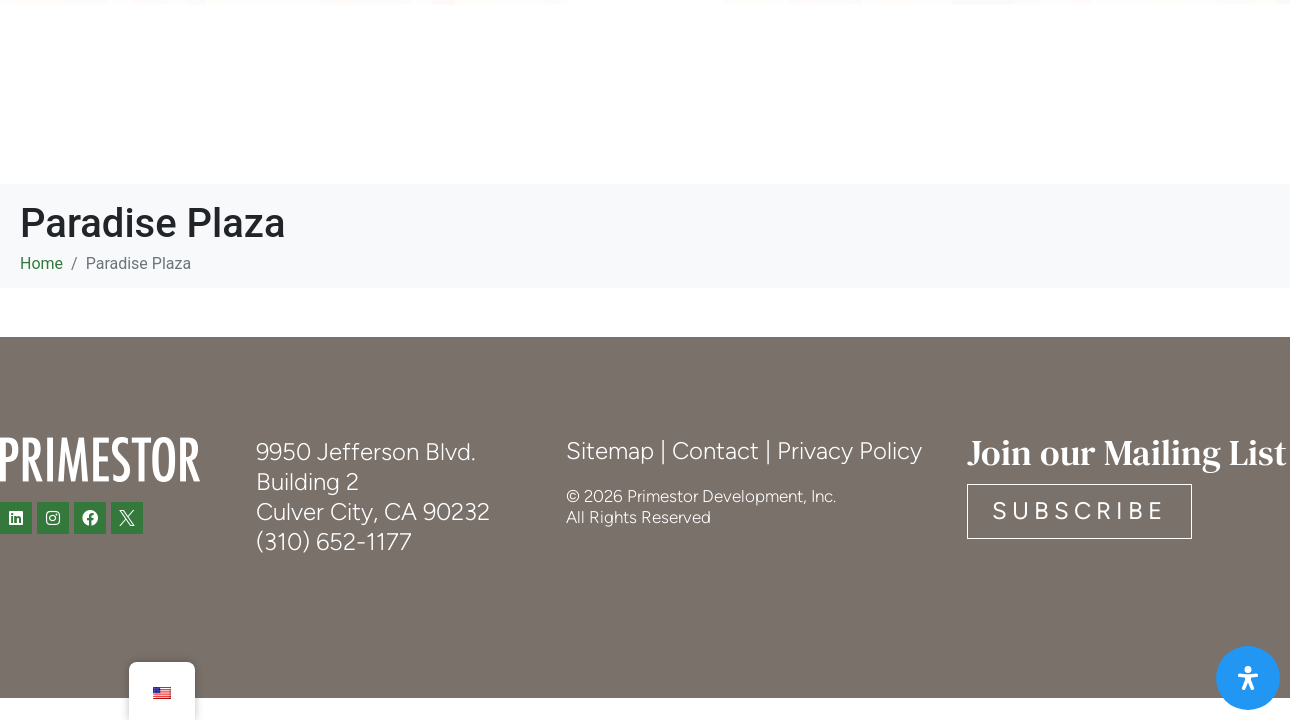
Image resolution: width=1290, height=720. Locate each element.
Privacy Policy (849, 450)
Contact (715, 450)
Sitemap (610, 450)
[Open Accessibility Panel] (1248, 678)
